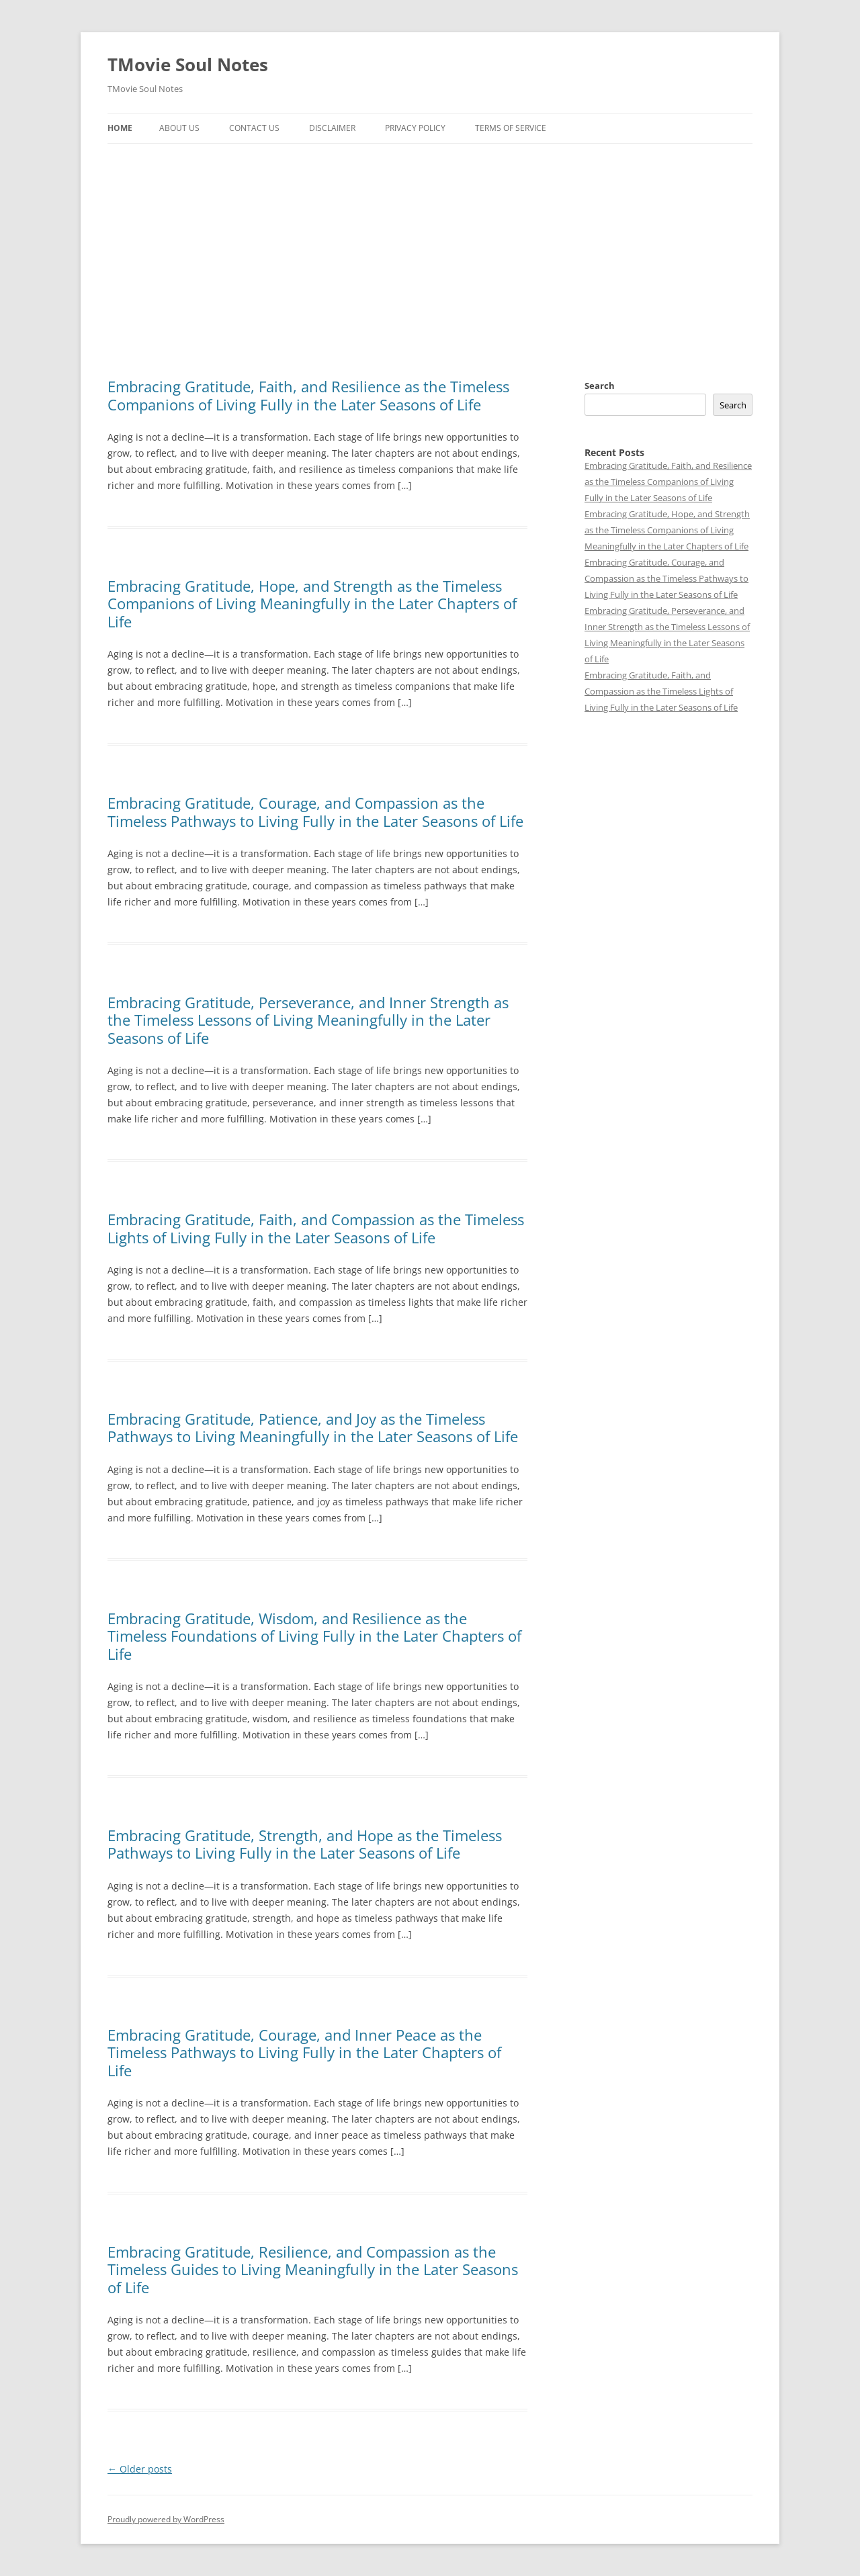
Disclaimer (332, 128)
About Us (179, 128)
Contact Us (254, 128)
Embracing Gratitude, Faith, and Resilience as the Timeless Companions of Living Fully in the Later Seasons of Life (308, 395)
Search (600, 386)
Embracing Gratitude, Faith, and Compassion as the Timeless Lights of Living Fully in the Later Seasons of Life (316, 1228)
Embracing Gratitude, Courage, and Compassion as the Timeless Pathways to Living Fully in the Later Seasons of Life (315, 811)
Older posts (140, 2468)
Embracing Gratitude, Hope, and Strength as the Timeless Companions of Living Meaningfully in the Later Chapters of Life (312, 603)
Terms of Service (510, 128)
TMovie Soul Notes (188, 64)
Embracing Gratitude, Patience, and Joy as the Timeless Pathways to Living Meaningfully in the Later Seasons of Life (313, 1427)
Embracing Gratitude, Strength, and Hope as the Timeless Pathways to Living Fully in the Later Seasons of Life (305, 1844)
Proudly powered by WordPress (166, 2519)
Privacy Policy (415, 128)
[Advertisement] (430, 244)
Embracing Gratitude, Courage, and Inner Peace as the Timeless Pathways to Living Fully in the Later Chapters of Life (304, 2052)
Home (120, 128)
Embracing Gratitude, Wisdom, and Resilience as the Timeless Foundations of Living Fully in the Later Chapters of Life (314, 1636)
